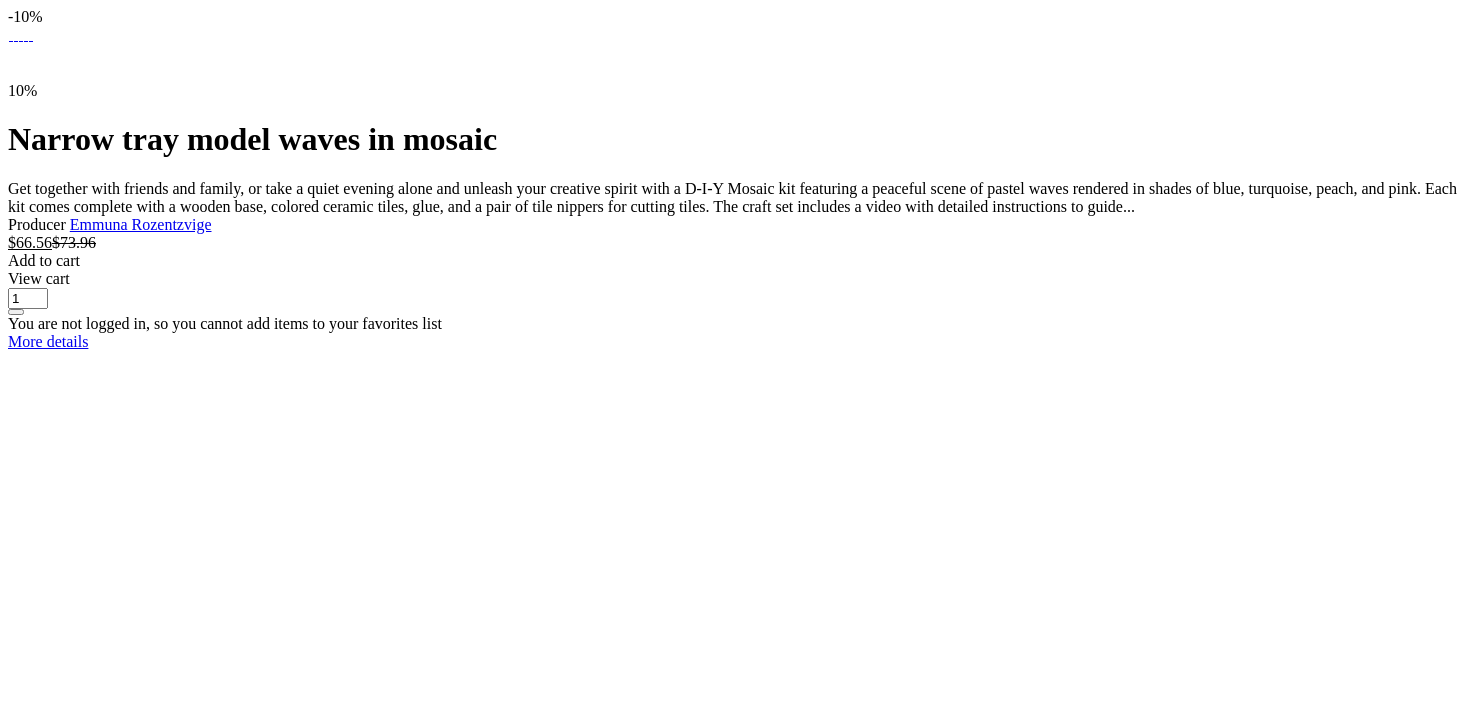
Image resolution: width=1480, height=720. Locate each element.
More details (48, 341)
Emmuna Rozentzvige (141, 224)
